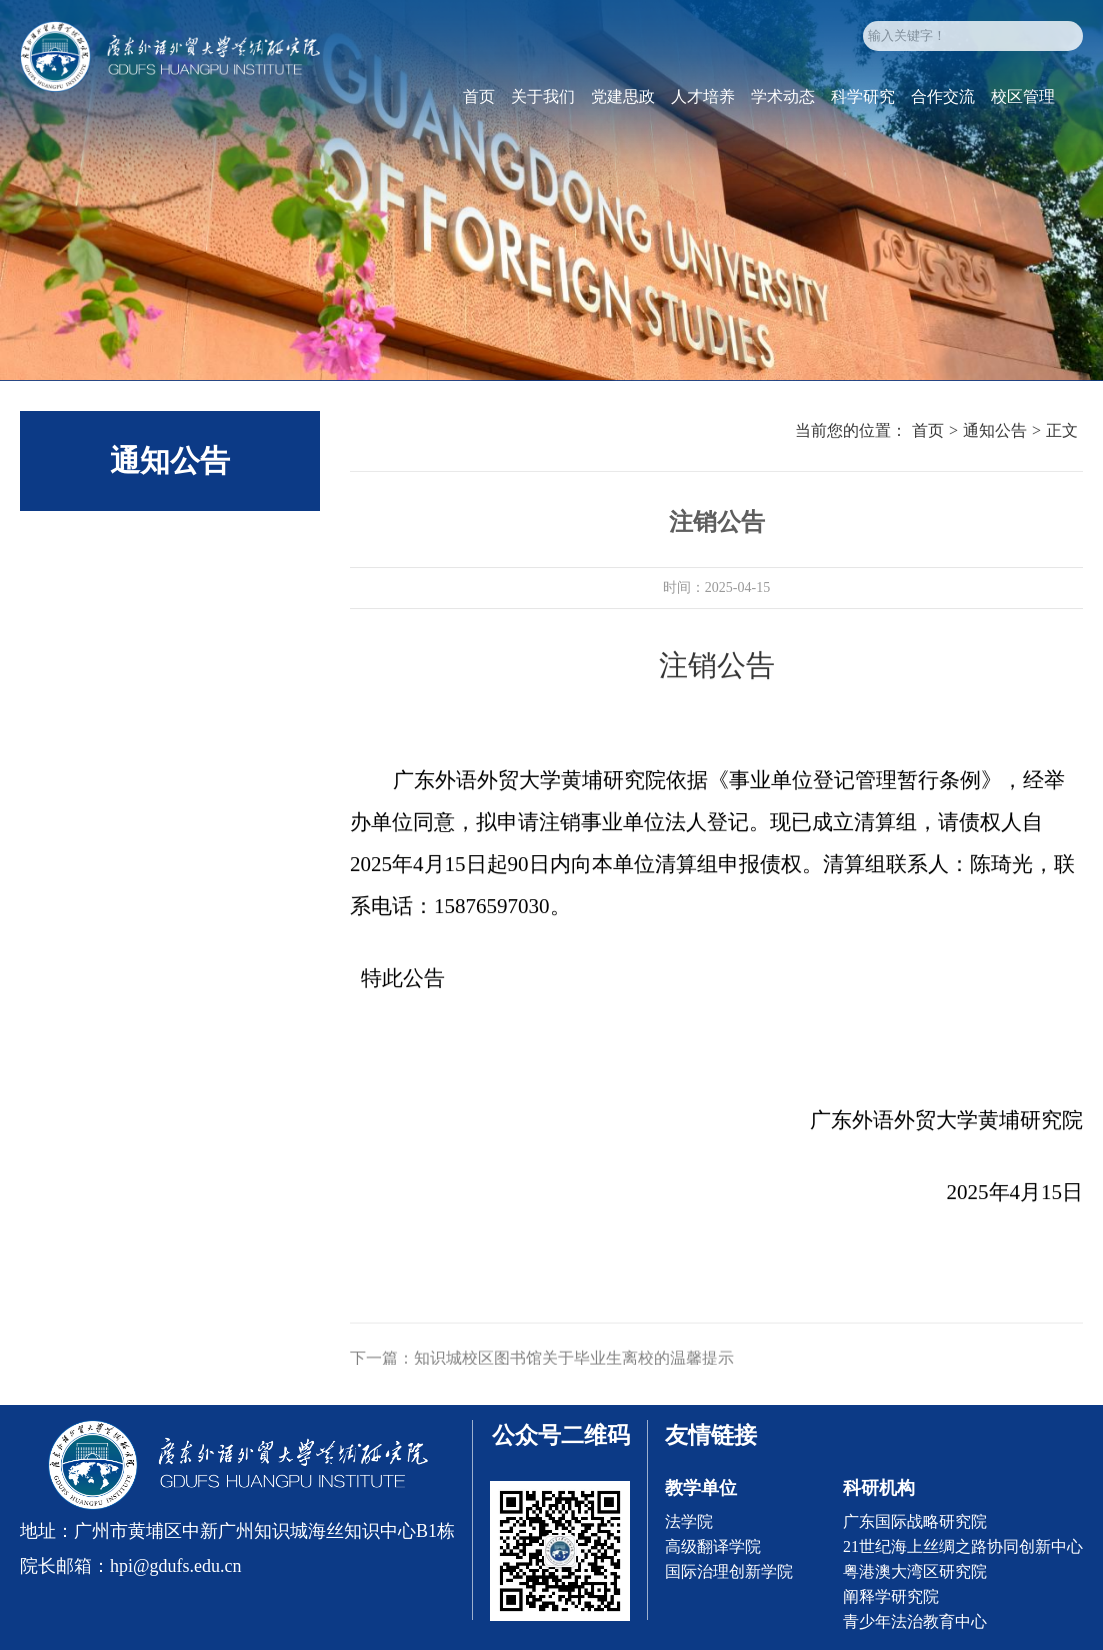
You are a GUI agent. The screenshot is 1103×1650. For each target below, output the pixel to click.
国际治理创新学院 (729, 1571)
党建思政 (623, 103)
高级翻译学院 (713, 1546)
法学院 (689, 1521)
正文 (1062, 433)
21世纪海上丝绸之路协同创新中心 (963, 1546)
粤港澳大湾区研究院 (915, 1571)
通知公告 (995, 433)
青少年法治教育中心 (915, 1621)
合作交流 (943, 103)
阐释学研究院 (891, 1596)
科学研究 (863, 103)
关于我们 (543, 103)
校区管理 (1023, 103)
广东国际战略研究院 (915, 1521)
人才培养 (703, 103)
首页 (479, 103)
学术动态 (783, 103)
